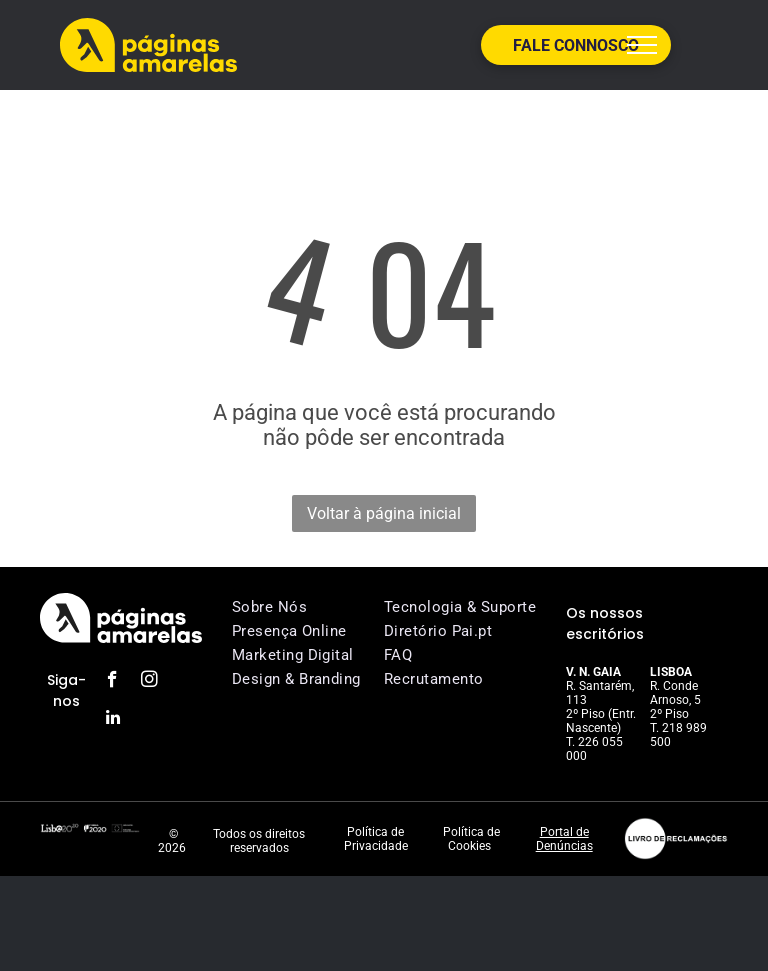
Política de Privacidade (376, 839)
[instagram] (149, 682)
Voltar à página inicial (384, 513)
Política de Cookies (471, 839)
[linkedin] (112, 720)
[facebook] (112, 682)
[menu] (642, 45)
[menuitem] (313, 607)
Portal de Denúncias (564, 839)
